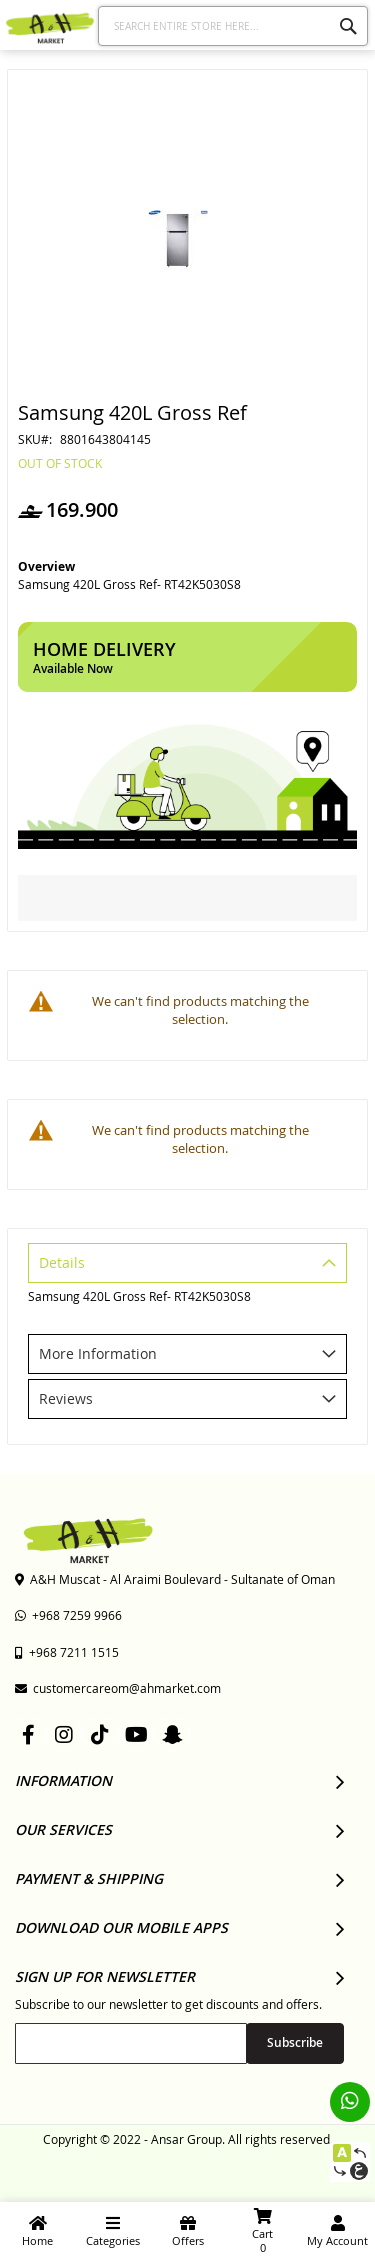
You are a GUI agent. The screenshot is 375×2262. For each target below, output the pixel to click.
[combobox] (233, 26)
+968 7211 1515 (67, 1652)
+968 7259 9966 (68, 1615)
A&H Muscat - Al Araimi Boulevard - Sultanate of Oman (175, 1579)
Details (62, 1262)
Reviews (66, 1398)
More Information (98, 1353)
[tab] (187, 1265)
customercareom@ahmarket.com (118, 1688)
